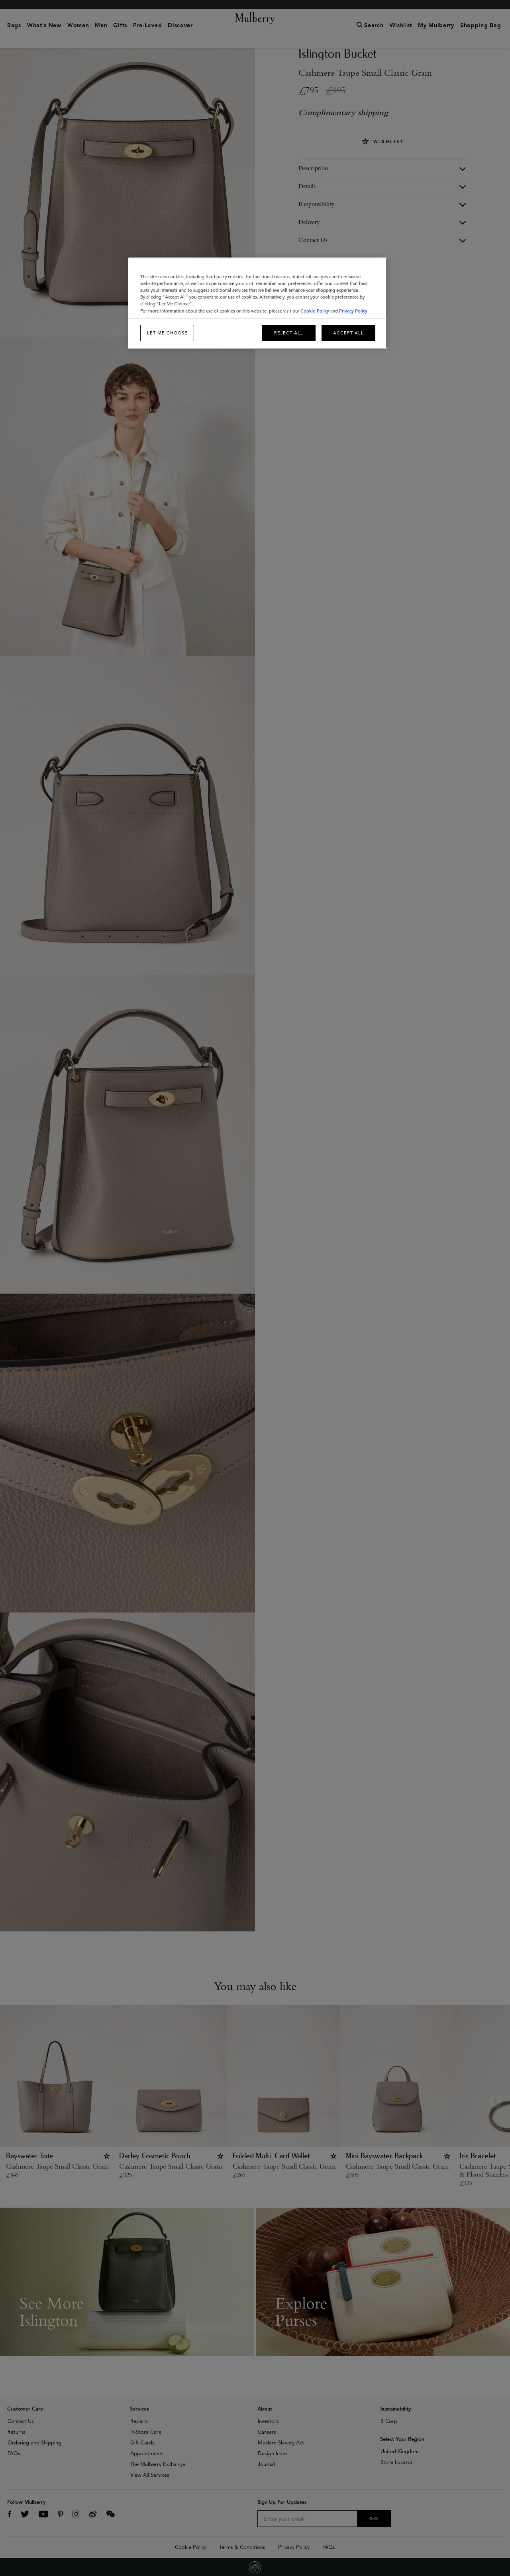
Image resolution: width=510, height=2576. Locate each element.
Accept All (348, 333)
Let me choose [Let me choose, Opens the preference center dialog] (167, 333)
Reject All (288, 333)
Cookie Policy (314, 311)
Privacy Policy (353, 311)
